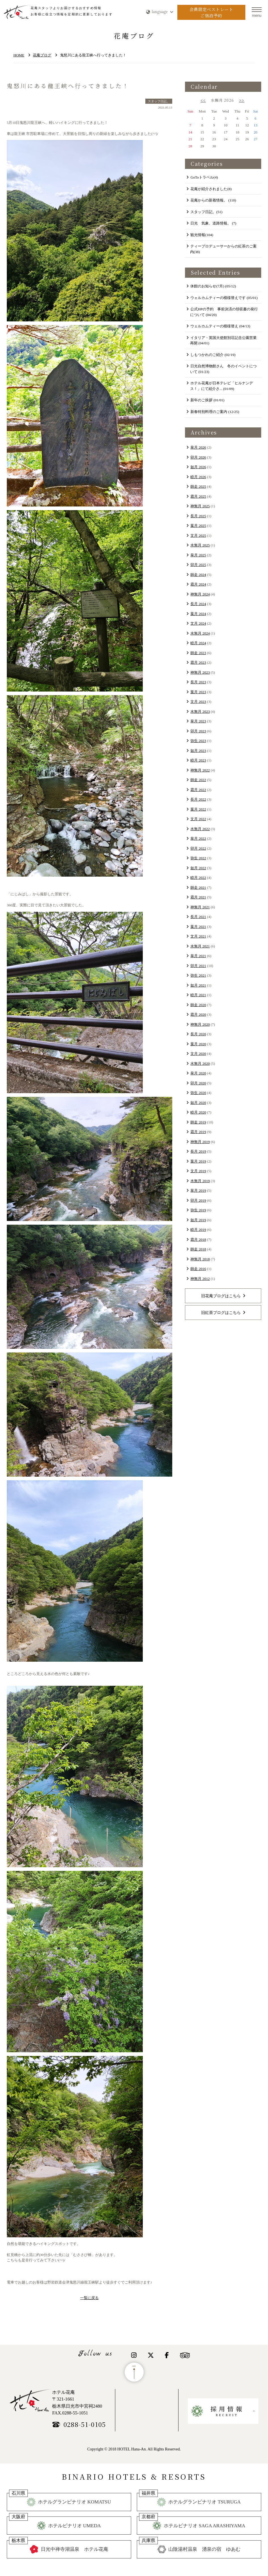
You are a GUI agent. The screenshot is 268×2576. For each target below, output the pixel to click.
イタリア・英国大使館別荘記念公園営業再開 (223, 340)
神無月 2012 (200, 1279)
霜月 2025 (198, 496)
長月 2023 (198, 682)
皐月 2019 (198, 1190)
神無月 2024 (200, 594)
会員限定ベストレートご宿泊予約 (211, 12)
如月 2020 (198, 1103)
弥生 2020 (198, 1093)
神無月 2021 (200, 907)
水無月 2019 (200, 1181)
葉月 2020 (198, 1044)
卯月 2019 (198, 1200)
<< (203, 100)
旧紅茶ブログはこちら (221, 1312)
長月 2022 (198, 799)
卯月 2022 (198, 848)
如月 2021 (198, 985)
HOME (18, 55)
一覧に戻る (89, 2298)
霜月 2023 (198, 662)
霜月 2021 (198, 897)
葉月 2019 (198, 1161)
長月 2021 (198, 917)
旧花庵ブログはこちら (221, 1296)
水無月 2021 (200, 946)
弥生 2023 (198, 741)
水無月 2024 (200, 633)
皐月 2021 (198, 956)
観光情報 (201, 235)
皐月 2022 (198, 838)
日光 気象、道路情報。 (213, 223)
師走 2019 (198, 1122)
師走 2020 (198, 1005)
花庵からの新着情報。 (213, 200)
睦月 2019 (198, 1229)
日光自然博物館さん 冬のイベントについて (223, 369)
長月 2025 (198, 516)
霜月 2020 (198, 1014)
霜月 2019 (198, 1132)
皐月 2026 (198, 447)
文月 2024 (198, 623)
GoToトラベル (204, 177)
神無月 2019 (200, 1142)
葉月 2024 (198, 614)
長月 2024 (198, 604)
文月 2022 (198, 819)
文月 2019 (198, 1171)
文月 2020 (198, 1053)
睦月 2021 (198, 995)
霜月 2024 (198, 584)
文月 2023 (198, 701)
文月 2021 (198, 936)
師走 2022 (198, 780)
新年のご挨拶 (207, 400)
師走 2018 (198, 1249)
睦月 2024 (198, 643)
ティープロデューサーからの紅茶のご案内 (223, 249)
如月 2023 (198, 751)
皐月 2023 (198, 721)
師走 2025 (198, 486)
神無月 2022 (200, 770)
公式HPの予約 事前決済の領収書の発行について (224, 312)
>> (241, 100)
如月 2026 (198, 467)
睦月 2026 (198, 477)
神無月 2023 (200, 672)
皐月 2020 (198, 1073)
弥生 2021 (198, 975)
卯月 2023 (198, 731)
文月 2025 (198, 535)
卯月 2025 (198, 565)
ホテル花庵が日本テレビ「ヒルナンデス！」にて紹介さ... (221, 386)
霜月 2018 (198, 1239)
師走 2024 (198, 575)
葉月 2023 (198, 692)
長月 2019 (198, 1151)
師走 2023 (198, 653)
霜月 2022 (198, 790)
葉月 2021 (198, 927)
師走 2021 (198, 887)
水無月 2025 (200, 545)
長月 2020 (198, 1034)
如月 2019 (198, 1220)
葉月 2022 (198, 809)
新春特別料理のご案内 (214, 412)
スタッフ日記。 (206, 212)
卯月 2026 (198, 457)
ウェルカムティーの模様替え (220, 326)
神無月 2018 (200, 1259)
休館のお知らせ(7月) (213, 286)
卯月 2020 (198, 1083)
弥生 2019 (198, 1210)
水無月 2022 (200, 829)
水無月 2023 (200, 711)
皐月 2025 (198, 555)
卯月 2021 (198, 966)
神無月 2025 (200, 506)
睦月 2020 (198, 1112)
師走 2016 (198, 1269)
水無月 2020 (200, 1063)
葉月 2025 (198, 525)
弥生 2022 (198, 858)
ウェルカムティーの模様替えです (224, 298)
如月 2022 (198, 868)
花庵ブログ (42, 55)
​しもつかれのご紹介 (212, 355)
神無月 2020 (200, 1024)
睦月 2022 (198, 877)
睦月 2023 (198, 760)
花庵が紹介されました (210, 189)
